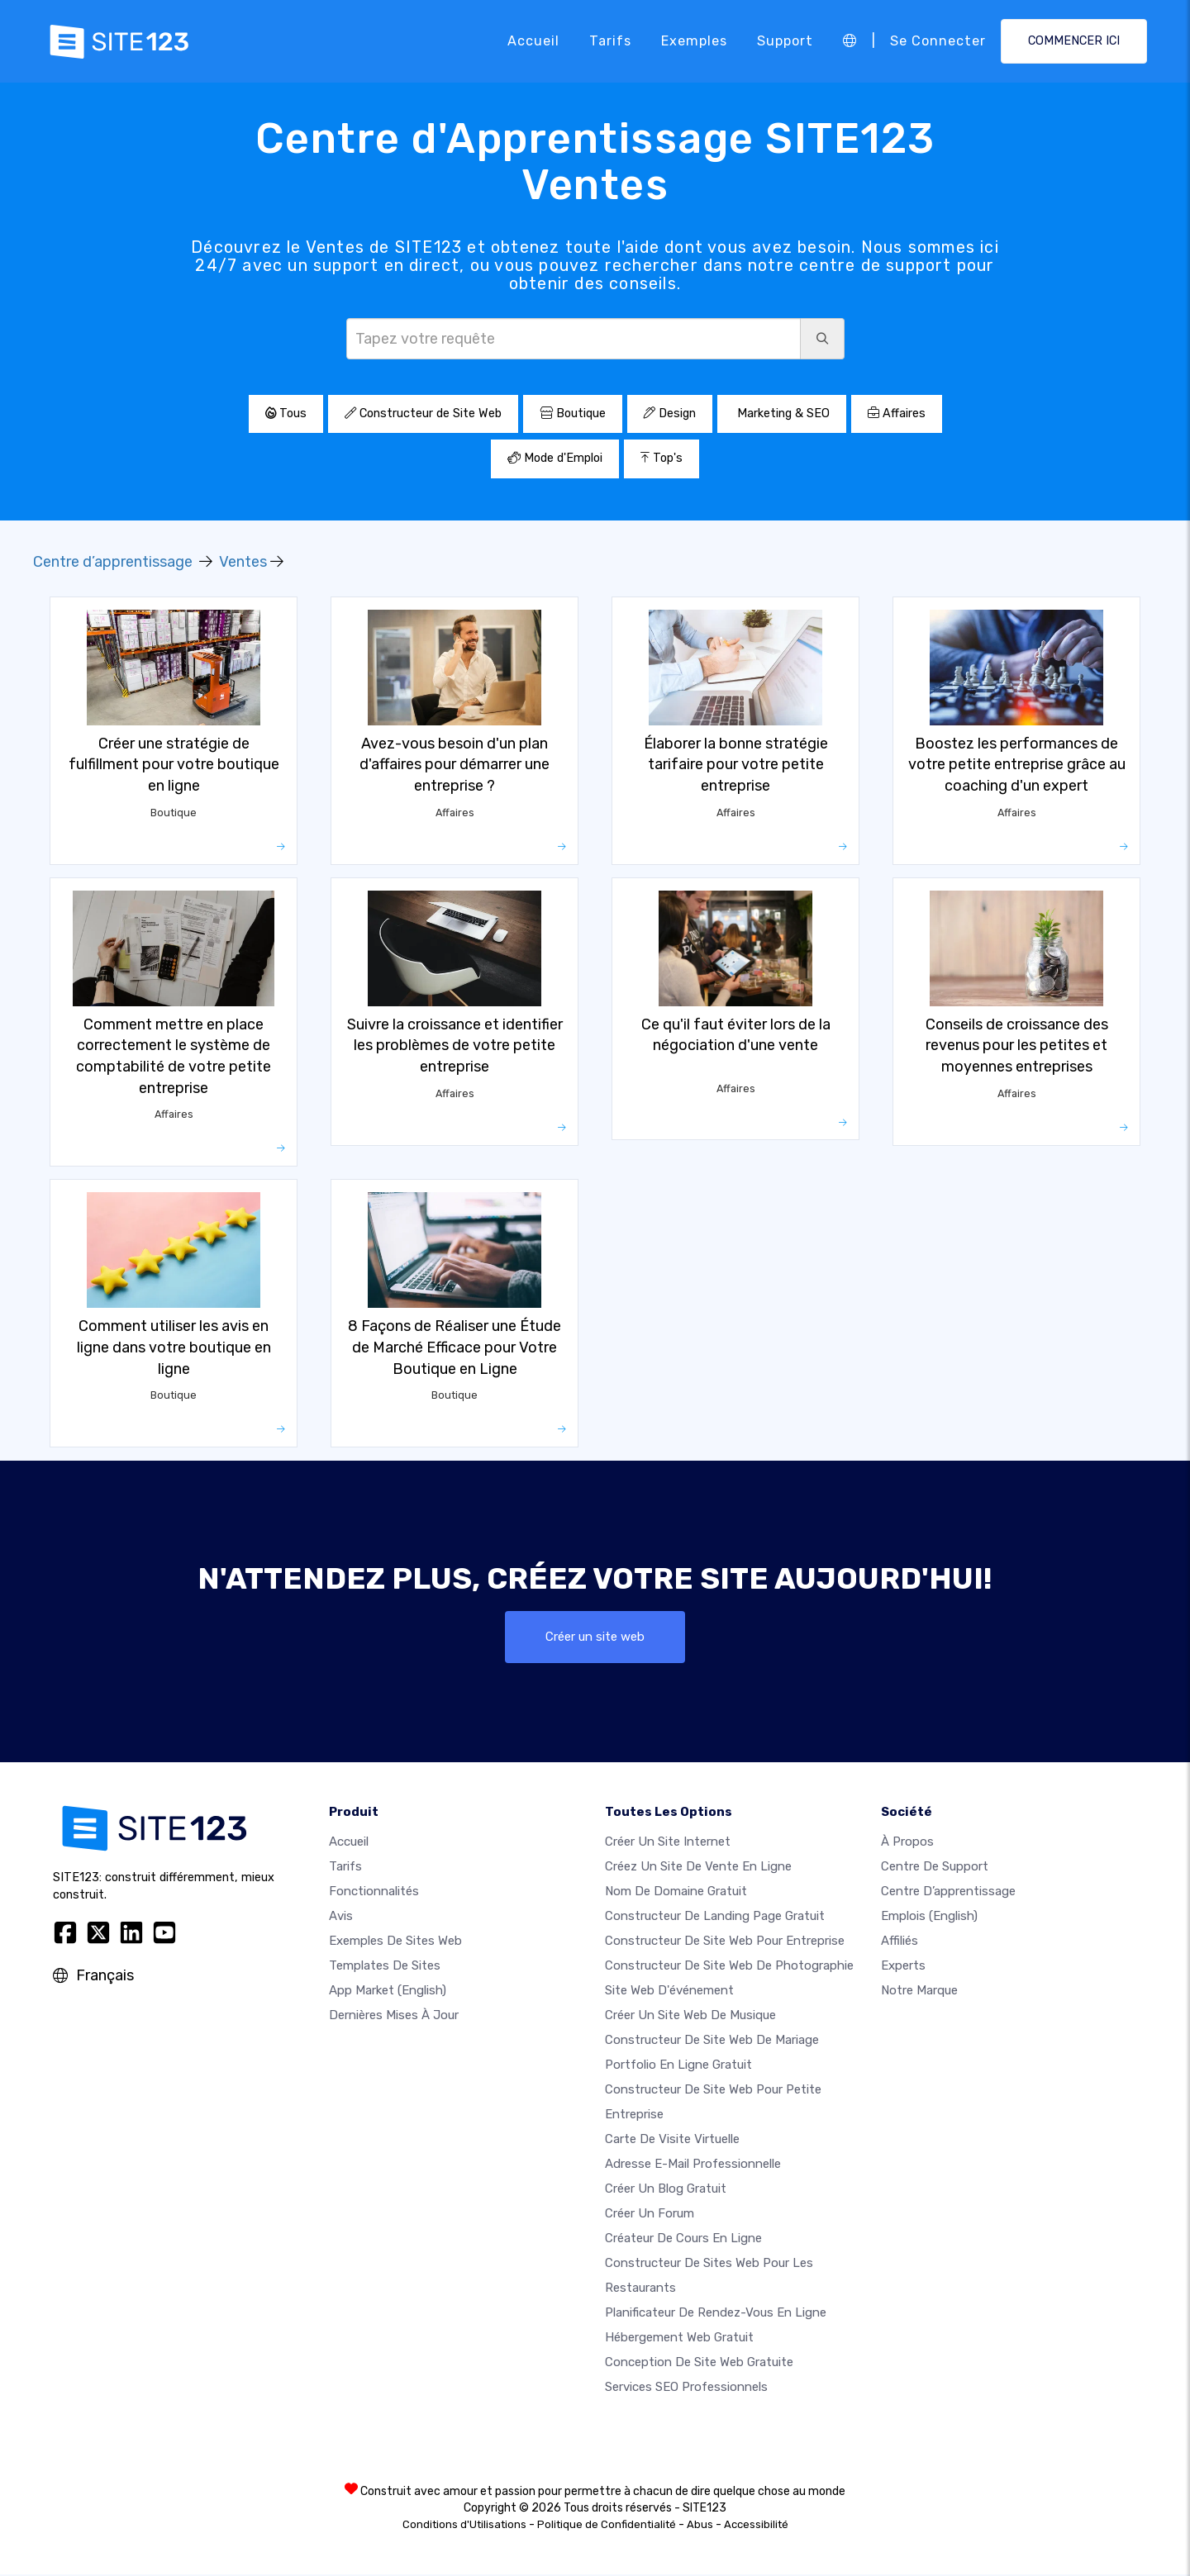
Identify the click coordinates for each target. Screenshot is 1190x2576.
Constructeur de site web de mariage (712, 2041)
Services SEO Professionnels (686, 2388)
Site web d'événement (669, 1991)
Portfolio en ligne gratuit (678, 2066)
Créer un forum (649, 2215)
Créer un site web (595, 1637)
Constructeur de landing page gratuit (715, 1917)
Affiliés (899, 1942)
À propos (907, 1843)
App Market (387, 1991)
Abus (700, 2526)
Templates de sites (384, 1967)
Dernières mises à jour (394, 2016)
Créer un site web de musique (690, 2016)
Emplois (929, 1917)
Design (670, 413)
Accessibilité (756, 2526)
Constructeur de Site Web (423, 413)
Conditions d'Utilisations (464, 2526)
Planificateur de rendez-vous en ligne (715, 2314)
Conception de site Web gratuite (699, 2363)
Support (785, 41)
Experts (903, 1967)
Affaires (897, 413)
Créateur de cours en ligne (683, 2239)
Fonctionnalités (374, 1892)
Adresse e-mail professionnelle (693, 2165)
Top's (661, 458)
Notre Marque (919, 1991)
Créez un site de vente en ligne (698, 1868)
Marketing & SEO (782, 413)
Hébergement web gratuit (679, 2338)
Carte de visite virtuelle (672, 2140)
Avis (341, 1917)
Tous (286, 413)
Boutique (573, 413)
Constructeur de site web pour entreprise (725, 1942)
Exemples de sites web (395, 1942)
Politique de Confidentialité (606, 2526)
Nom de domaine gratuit (676, 1892)
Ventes (243, 562)
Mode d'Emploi (554, 458)
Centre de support (934, 1868)
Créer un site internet (668, 1843)
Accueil (533, 41)
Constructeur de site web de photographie (729, 1967)
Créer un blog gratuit (665, 2190)
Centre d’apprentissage (113, 562)
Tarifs (610, 41)
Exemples (694, 41)
